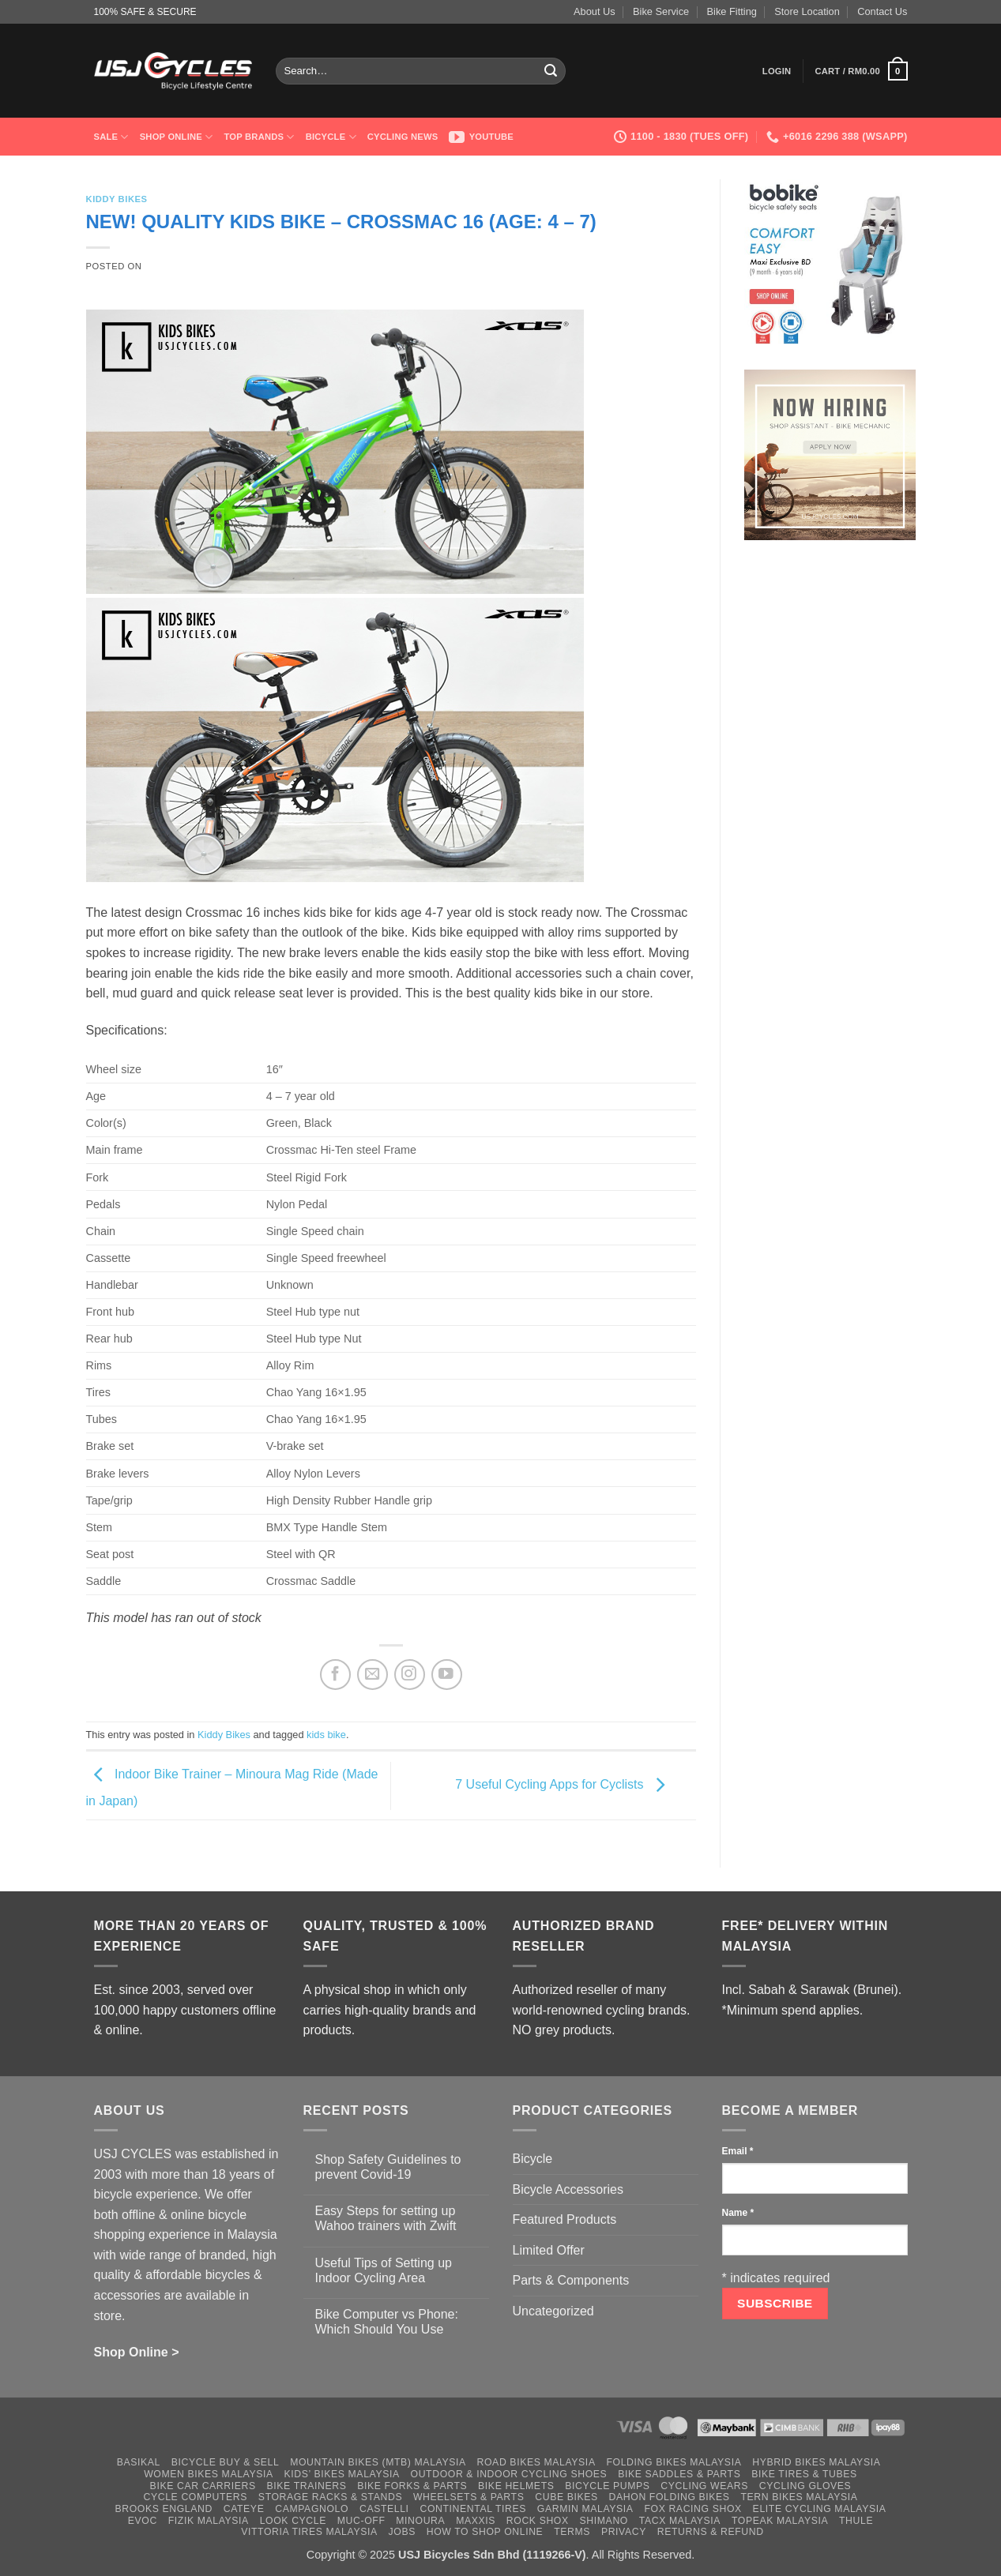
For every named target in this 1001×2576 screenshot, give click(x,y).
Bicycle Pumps (607, 2486)
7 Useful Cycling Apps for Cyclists (563, 1785)
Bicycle (331, 137)
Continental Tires (473, 2508)
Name (738, 2212)
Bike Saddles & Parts (679, 2474)
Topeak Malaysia (780, 2520)
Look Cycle (293, 2520)
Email (738, 2151)
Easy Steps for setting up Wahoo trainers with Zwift (386, 2218)
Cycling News (402, 136)
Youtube (481, 136)
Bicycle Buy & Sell (225, 2462)
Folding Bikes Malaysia (673, 2462)
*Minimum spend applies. (793, 2010)
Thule (856, 2520)
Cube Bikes (566, 2497)
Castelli (384, 2508)
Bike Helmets (516, 2486)
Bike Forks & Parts (412, 2486)
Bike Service (661, 11)
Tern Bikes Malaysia (798, 2497)
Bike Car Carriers (203, 2486)
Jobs (402, 2531)
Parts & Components (571, 2280)
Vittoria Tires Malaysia (309, 2531)
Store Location (807, 11)
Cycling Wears (704, 2486)
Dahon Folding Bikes (669, 2497)
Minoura (420, 2520)
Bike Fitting (732, 11)
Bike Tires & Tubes (804, 2474)
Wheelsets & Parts (468, 2497)
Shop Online (176, 137)
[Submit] (550, 71)
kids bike (326, 1734)
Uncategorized (553, 2311)
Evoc (142, 2520)
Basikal (138, 2462)
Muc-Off (361, 2520)
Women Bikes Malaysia (208, 2474)
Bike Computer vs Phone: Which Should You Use (386, 2322)
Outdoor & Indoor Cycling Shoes (509, 2474)
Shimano (604, 2520)
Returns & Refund (710, 2531)
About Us (594, 11)
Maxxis (475, 2520)
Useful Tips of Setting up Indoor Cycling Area (383, 2270)
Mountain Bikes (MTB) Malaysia (378, 2462)
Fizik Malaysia (208, 2520)
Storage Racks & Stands (330, 2497)
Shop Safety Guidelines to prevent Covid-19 (388, 2167)
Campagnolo (311, 2508)
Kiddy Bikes (117, 199)
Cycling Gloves (805, 2486)
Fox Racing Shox (692, 2508)
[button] (777, 71)
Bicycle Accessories (568, 2189)
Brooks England (163, 2508)
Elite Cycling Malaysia (819, 2508)
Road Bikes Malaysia (536, 2462)
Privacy (623, 2531)
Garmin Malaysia (585, 2508)
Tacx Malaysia (680, 2520)
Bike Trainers (307, 2486)
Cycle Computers (196, 2497)
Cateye (244, 2508)
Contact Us (882, 11)
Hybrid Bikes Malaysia (816, 2462)
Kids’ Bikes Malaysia (342, 2474)
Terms (572, 2531)
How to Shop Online (485, 2531)
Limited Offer (549, 2250)
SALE (111, 137)
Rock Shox (537, 2520)
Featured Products (565, 2219)
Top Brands (259, 137)
